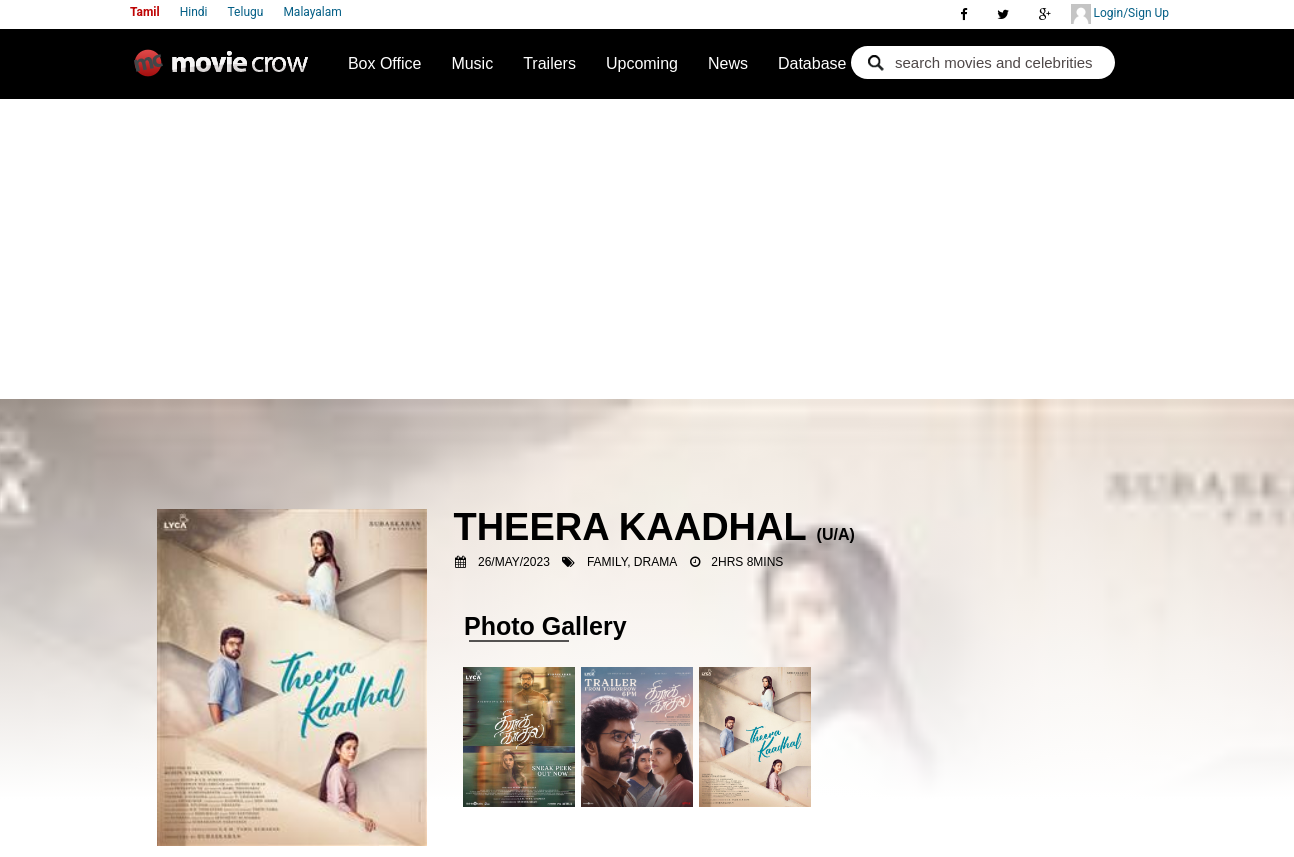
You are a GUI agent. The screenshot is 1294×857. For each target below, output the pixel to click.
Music (472, 63)
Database (812, 63)
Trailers (549, 63)
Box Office (385, 63)
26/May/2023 (514, 562)
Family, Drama (632, 562)
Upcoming (642, 63)
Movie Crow (226, 71)
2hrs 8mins (747, 562)
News (728, 63)
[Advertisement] (646, 249)
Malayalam (312, 12)
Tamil (145, 12)
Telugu (246, 12)
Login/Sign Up (1120, 14)
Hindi (194, 12)
